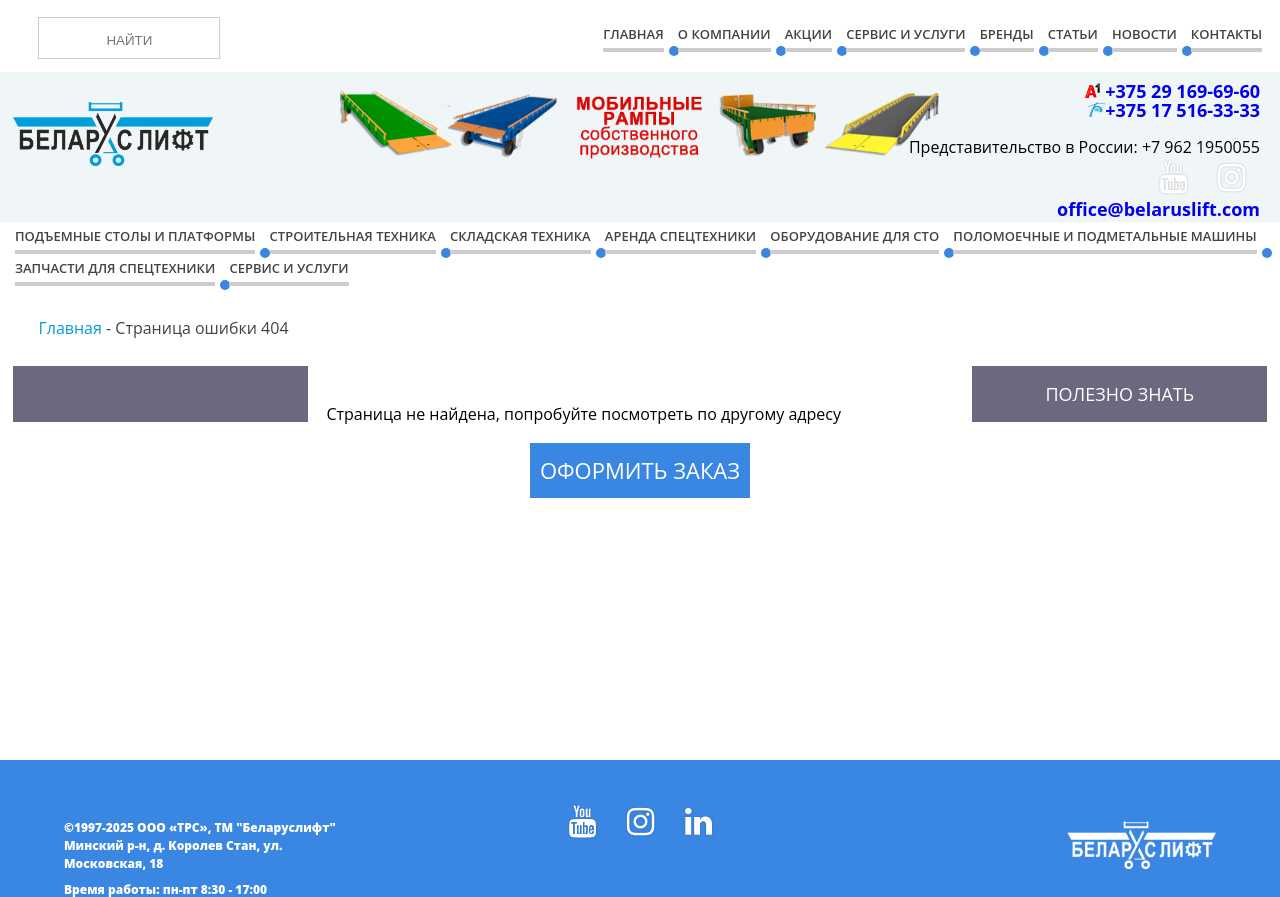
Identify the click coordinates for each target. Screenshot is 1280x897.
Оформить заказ (640, 470)
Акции (808, 34)
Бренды (1007, 34)
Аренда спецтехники (680, 236)
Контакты (1226, 34)
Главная (633, 34)
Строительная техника (353, 236)
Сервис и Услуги (905, 34)
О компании (724, 34)
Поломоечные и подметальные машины (1104, 236)
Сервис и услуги (288, 268)
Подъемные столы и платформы (135, 236)
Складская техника (520, 236)
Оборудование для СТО (854, 236)
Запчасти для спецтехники (115, 268)
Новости (1144, 34)
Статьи (1073, 34)
